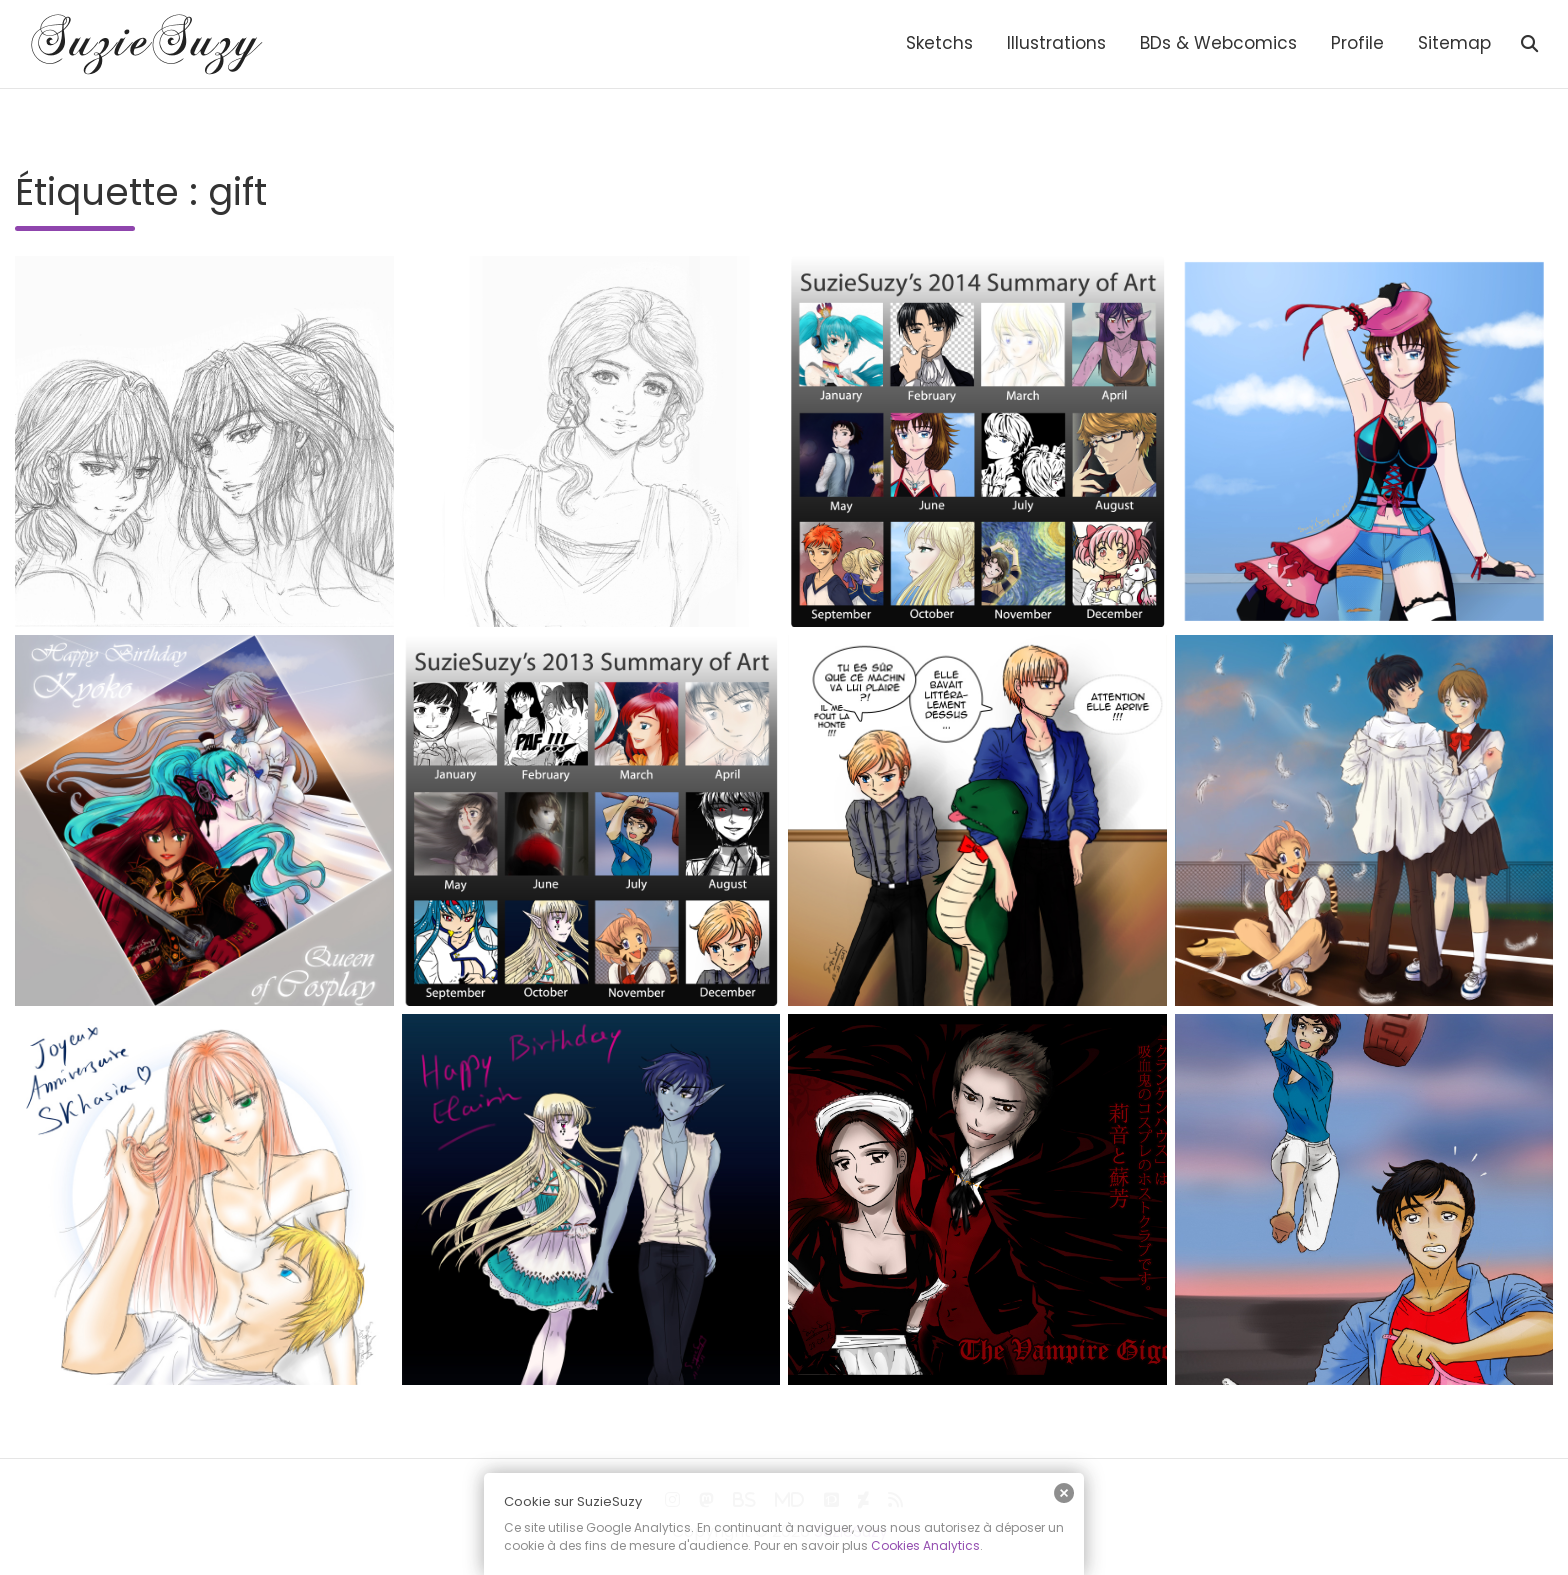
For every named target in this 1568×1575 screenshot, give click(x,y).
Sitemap (1454, 43)
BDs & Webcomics (1218, 43)
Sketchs (939, 43)
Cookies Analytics (925, 1545)
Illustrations (1056, 43)
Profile (1357, 43)
